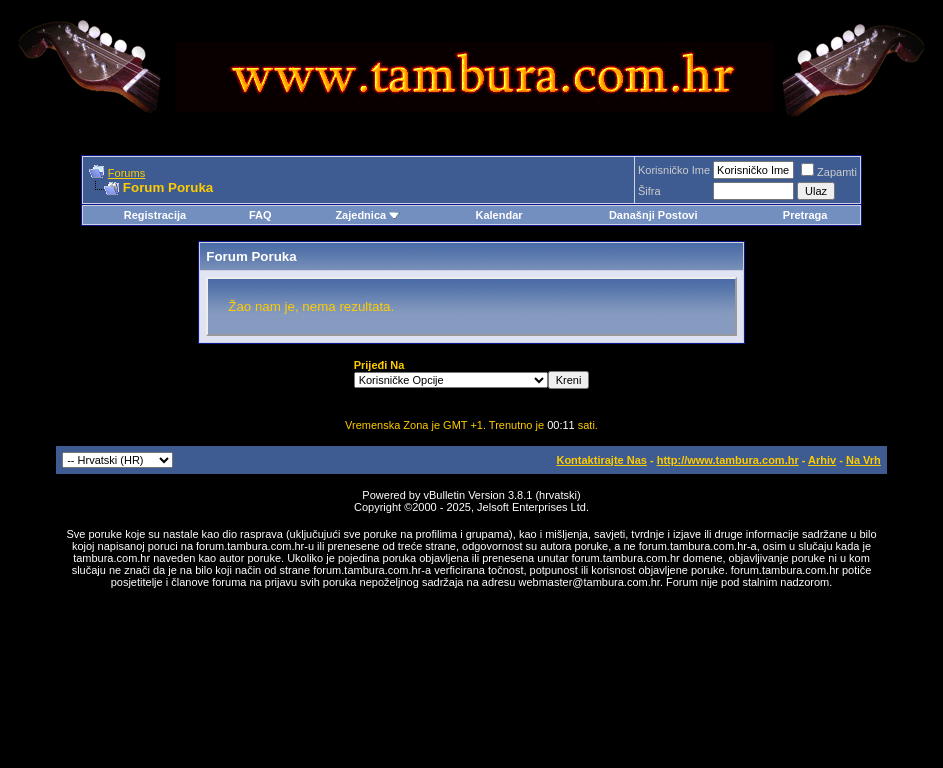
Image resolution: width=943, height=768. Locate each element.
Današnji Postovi (653, 215)
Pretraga (805, 215)
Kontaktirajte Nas (601, 460)
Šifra (649, 191)
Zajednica (367, 215)
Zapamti (829, 172)
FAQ (260, 215)
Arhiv (822, 460)
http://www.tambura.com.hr (728, 460)
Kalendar (498, 215)
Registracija (155, 215)
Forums (126, 173)
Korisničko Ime (674, 170)
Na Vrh (863, 460)
